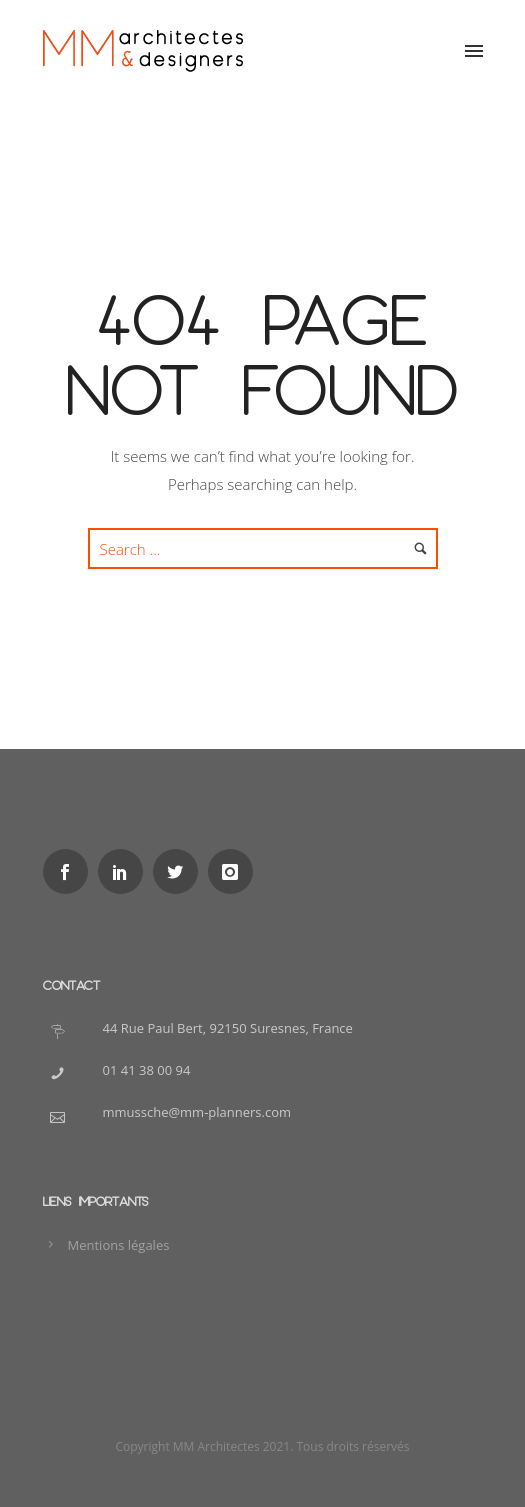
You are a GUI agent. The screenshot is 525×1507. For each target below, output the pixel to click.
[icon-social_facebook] (70, 871)
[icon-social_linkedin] (125, 871)
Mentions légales (119, 1245)
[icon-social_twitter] (180, 871)
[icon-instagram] (235, 871)
